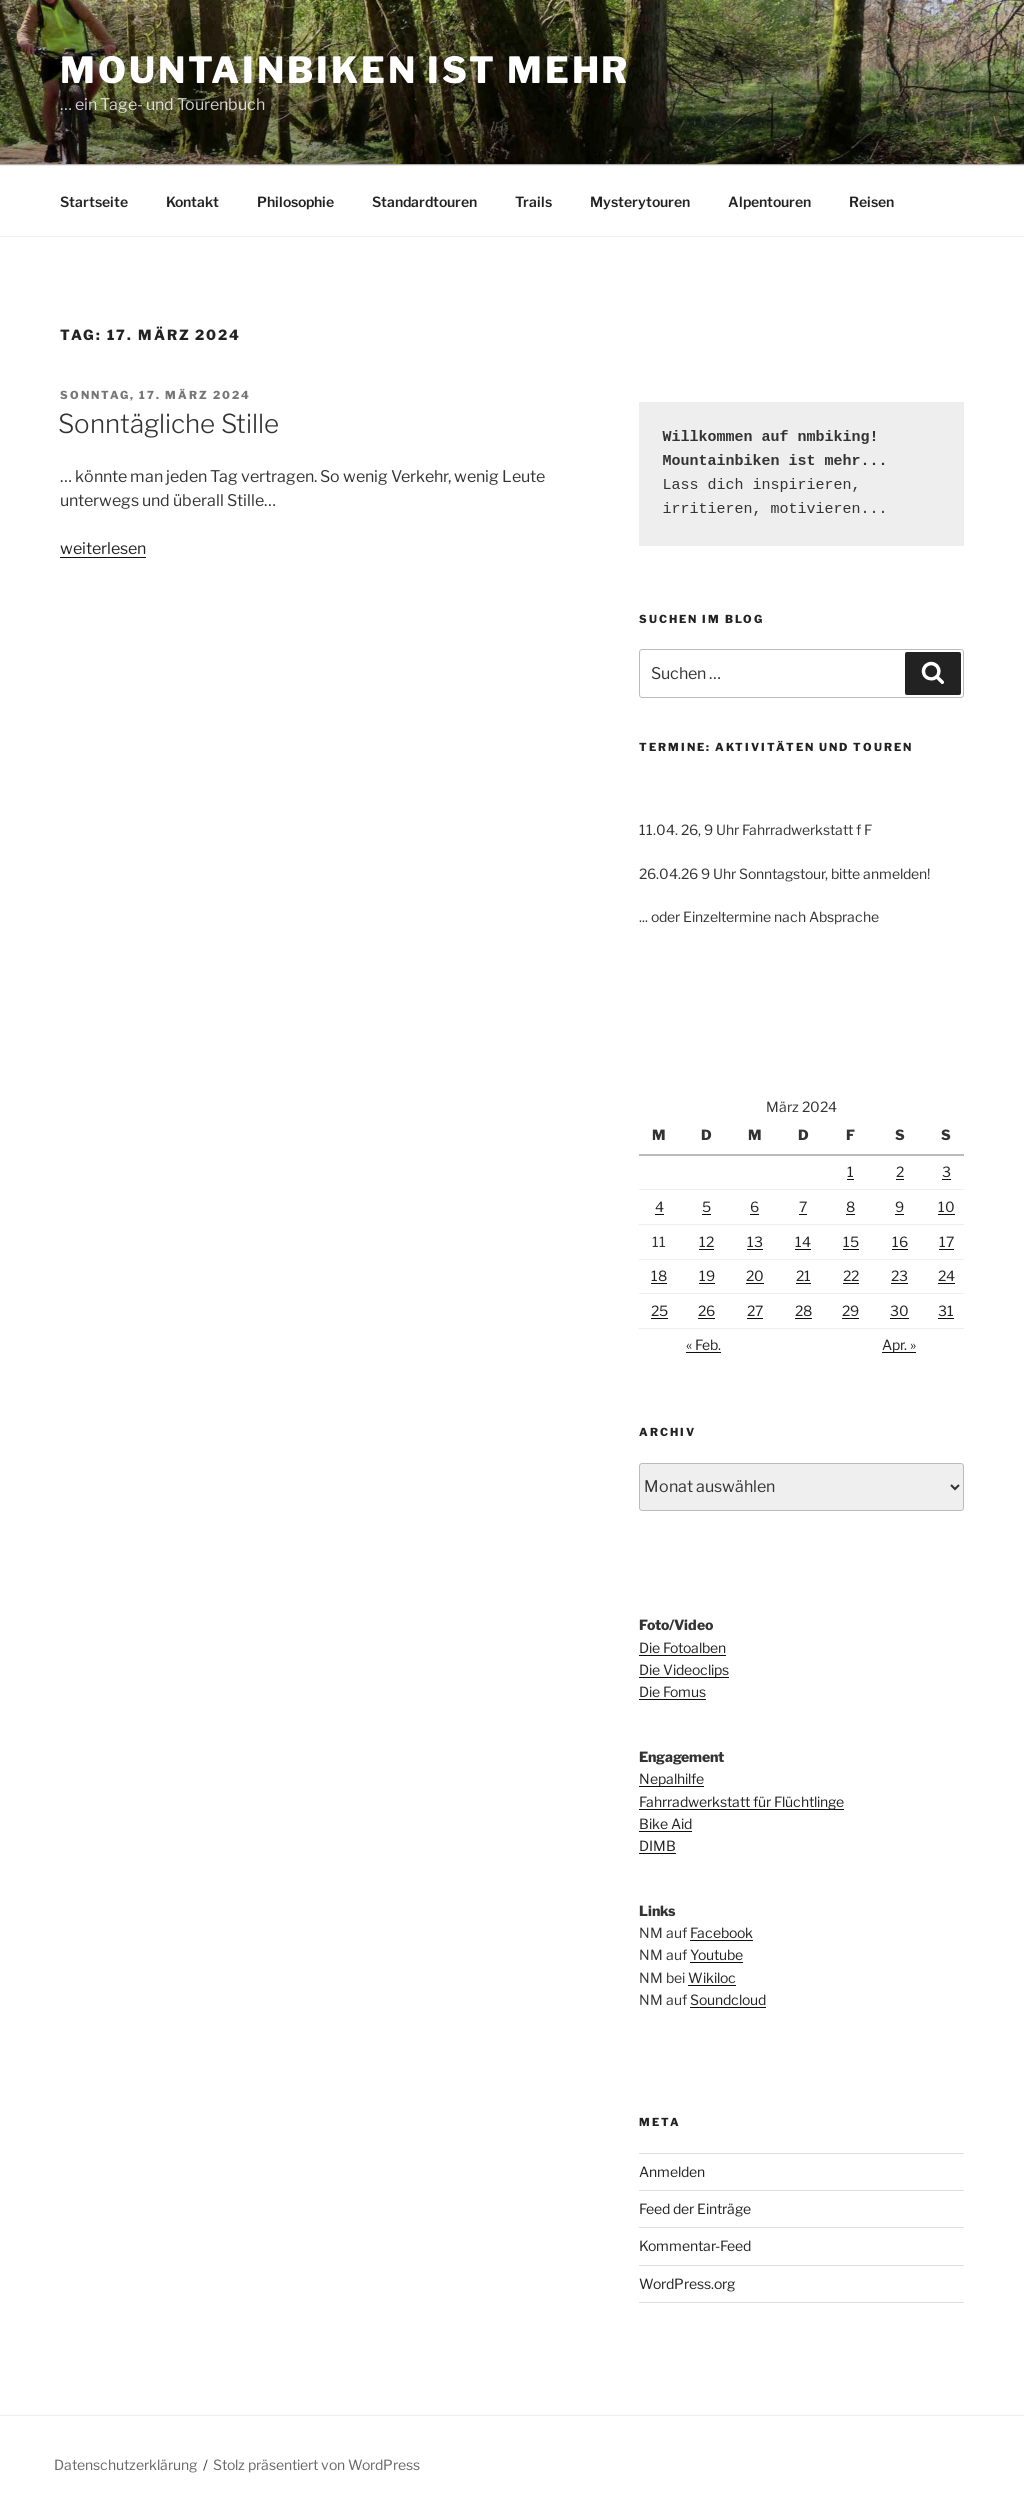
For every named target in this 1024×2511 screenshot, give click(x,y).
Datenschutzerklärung (125, 2464)
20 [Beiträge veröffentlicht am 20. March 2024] (755, 1275)
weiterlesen (103, 548)
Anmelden (672, 2171)
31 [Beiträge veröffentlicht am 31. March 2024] (946, 1310)
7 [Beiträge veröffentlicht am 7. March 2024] (803, 1206)
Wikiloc (712, 1977)
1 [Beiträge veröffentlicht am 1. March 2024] (850, 1171)
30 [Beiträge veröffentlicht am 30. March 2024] (899, 1310)
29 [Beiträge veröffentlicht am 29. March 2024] (850, 1310)
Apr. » (899, 1344)
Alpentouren (769, 201)
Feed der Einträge (695, 2208)
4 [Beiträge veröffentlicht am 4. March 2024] (659, 1206)
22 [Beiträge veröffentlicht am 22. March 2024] (851, 1275)
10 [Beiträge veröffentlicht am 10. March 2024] (946, 1206)
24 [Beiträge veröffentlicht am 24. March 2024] (946, 1275)
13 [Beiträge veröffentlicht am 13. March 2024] (755, 1241)
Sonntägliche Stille (168, 423)
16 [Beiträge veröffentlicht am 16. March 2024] (900, 1241)
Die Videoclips (684, 1669)
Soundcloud (728, 1999)
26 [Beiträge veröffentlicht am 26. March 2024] (706, 1310)
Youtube (716, 1954)
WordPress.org (687, 2283)
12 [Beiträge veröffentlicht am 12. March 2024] (706, 1241)
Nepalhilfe (671, 1778)
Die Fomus (672, 1691)
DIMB (657, 1845)
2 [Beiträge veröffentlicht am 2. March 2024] (900, 1171)
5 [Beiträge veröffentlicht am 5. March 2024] (706, 1206)
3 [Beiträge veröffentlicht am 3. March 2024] (946, 1171)
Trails (533, 201)
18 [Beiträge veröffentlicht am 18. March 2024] (659, 1275)
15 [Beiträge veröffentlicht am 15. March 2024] (851, 1241)
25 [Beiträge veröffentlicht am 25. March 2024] (659, 1310)
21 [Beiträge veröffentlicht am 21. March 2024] (803, 1275)
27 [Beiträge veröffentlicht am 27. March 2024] (755, 1310)
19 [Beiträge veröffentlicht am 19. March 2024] (707, 1275)
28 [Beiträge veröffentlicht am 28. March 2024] (803, 1310)
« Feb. (703, 1344)
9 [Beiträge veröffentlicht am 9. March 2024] (899, 1206)
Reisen (871, 201)
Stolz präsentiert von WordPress (316, 2464)
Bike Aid (665, 1823)
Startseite (94, 201)
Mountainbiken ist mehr (345, 70)
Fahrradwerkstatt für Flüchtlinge (741, 1801)
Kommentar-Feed (695, 2245)
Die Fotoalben (682, 1647)
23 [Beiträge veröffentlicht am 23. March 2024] (899, 1275)
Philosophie (295, 201)
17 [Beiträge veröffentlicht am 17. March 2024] (946, 1241)
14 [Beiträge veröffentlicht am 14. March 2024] (803, 1241)
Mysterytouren (640, 201)
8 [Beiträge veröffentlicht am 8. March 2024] (850, 1206)
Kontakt (192, 201)
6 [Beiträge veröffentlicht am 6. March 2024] (754, 1206)
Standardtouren (424, 201)
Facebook (721, 1932)
